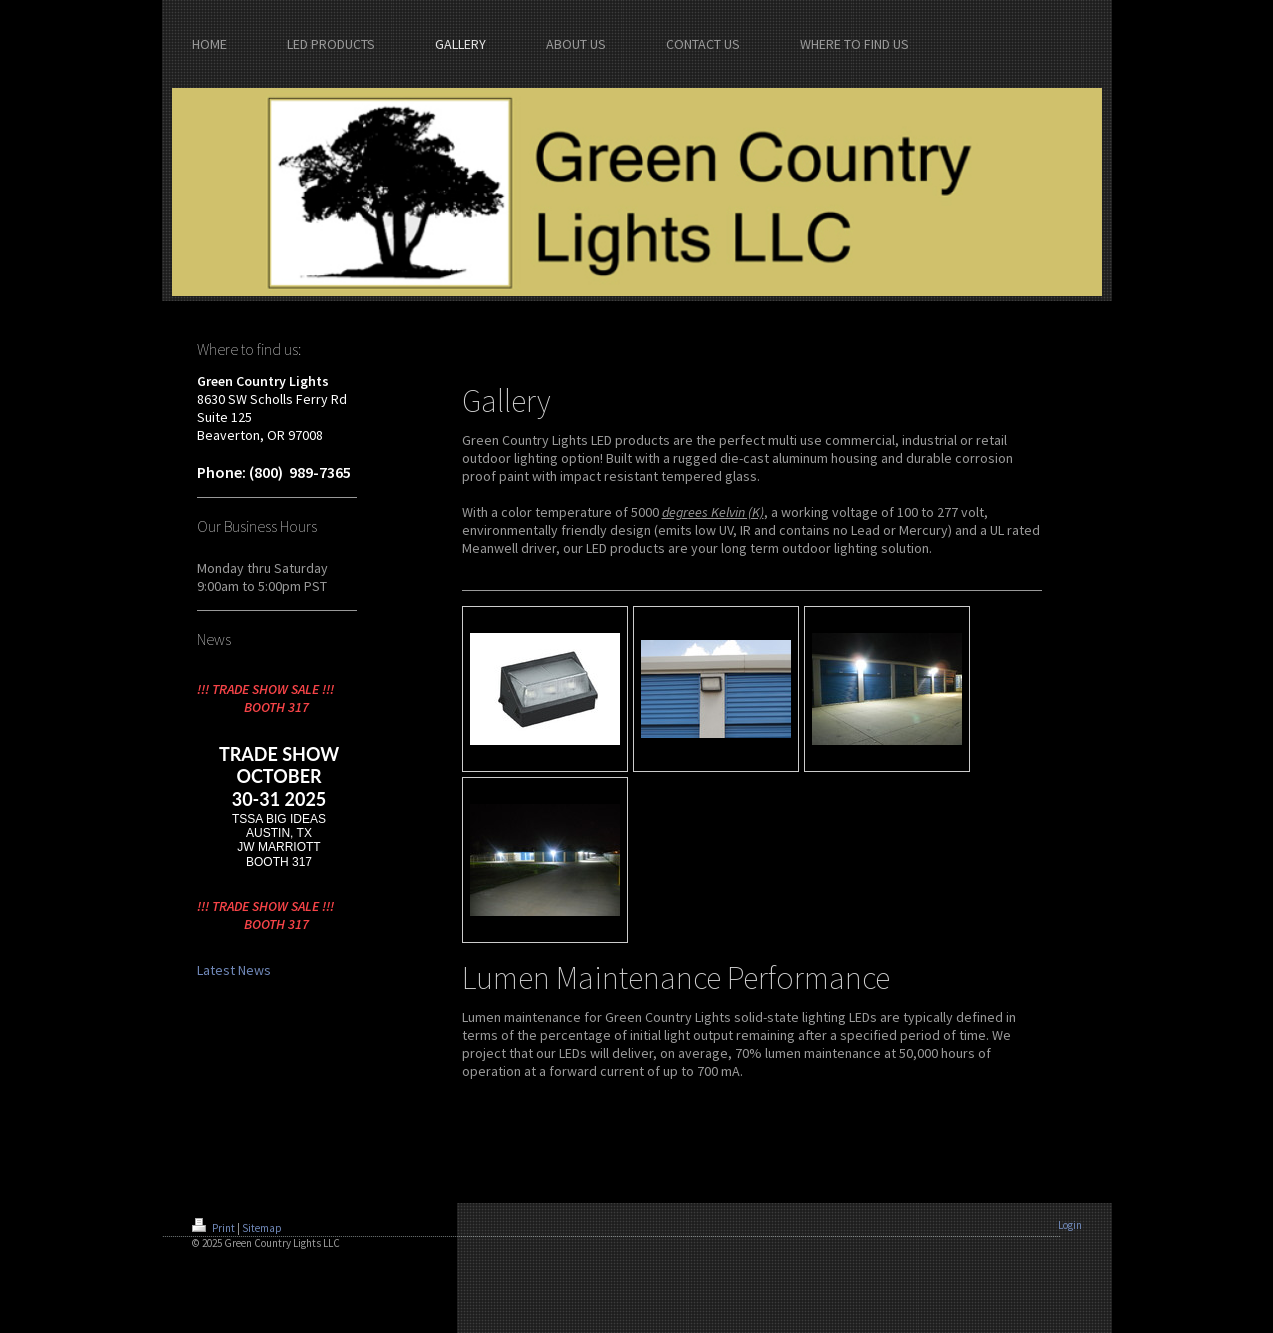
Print (214, 1228)
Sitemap (262, 1228)
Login (1070, 1225)
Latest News (234, 970)
